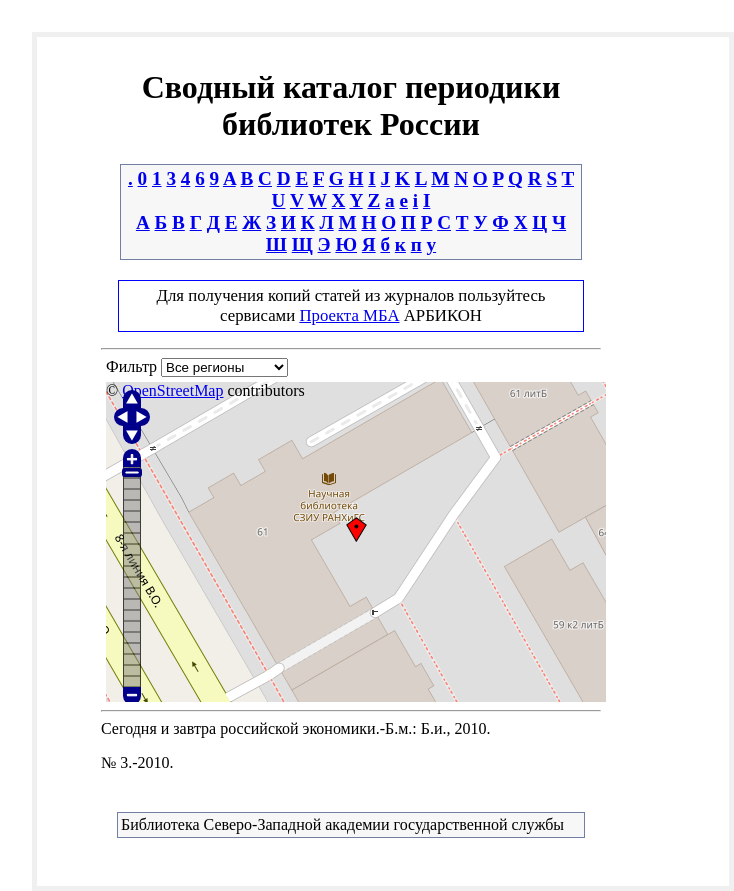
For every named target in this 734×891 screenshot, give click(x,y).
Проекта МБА (349, 315)
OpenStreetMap (172, 390)
